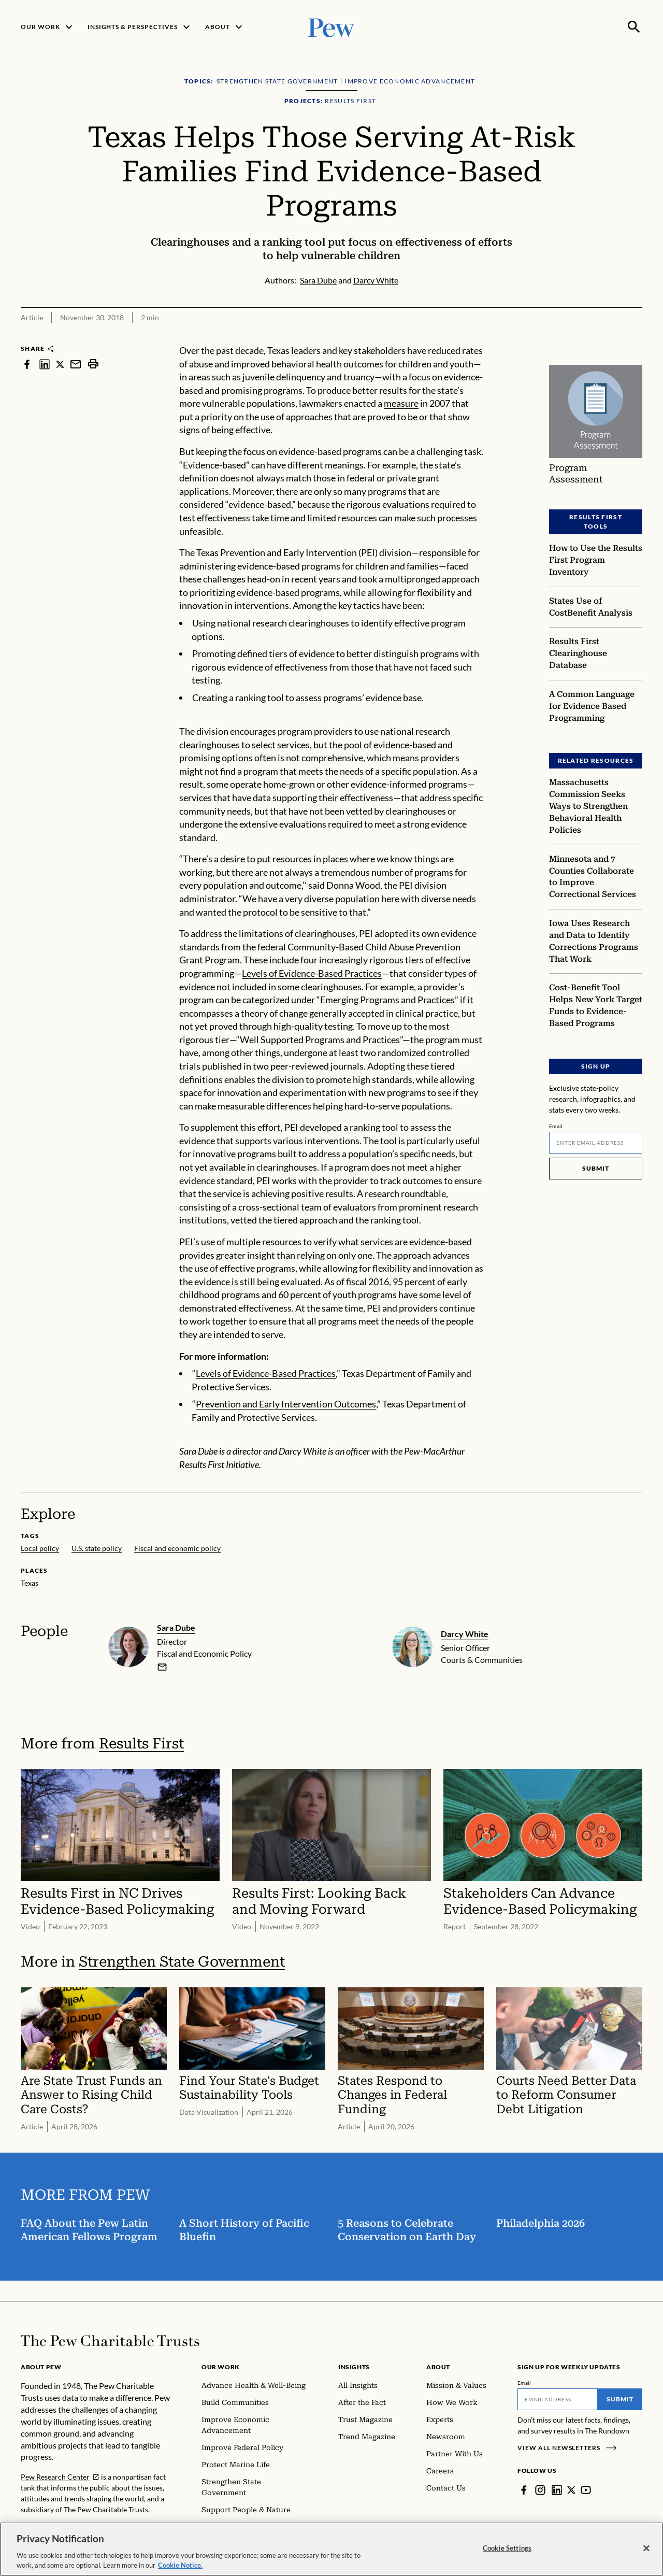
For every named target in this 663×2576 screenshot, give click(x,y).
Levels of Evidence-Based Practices (312, 973)
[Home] (110, 2340)
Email (556, 1126)
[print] (93, 364)
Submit (595, 1168)
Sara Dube (176, 1627)
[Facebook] (523, 2490)
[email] (162, 1667)
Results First (141, 1743)
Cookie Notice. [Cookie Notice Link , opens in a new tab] (180, 2565)
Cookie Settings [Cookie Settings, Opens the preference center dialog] (507, 2548)
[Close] (646, 2548)
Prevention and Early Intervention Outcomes (286, 1404)
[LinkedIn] (557, 2490)
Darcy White (464, 1634)
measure (401, 403)
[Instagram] (540, 2490)
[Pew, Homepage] (331, 26)
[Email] (595, 1143)
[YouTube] (587, 2490)
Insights (354, 2367)
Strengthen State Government (182, 1961)
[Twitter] (571, 2490)
